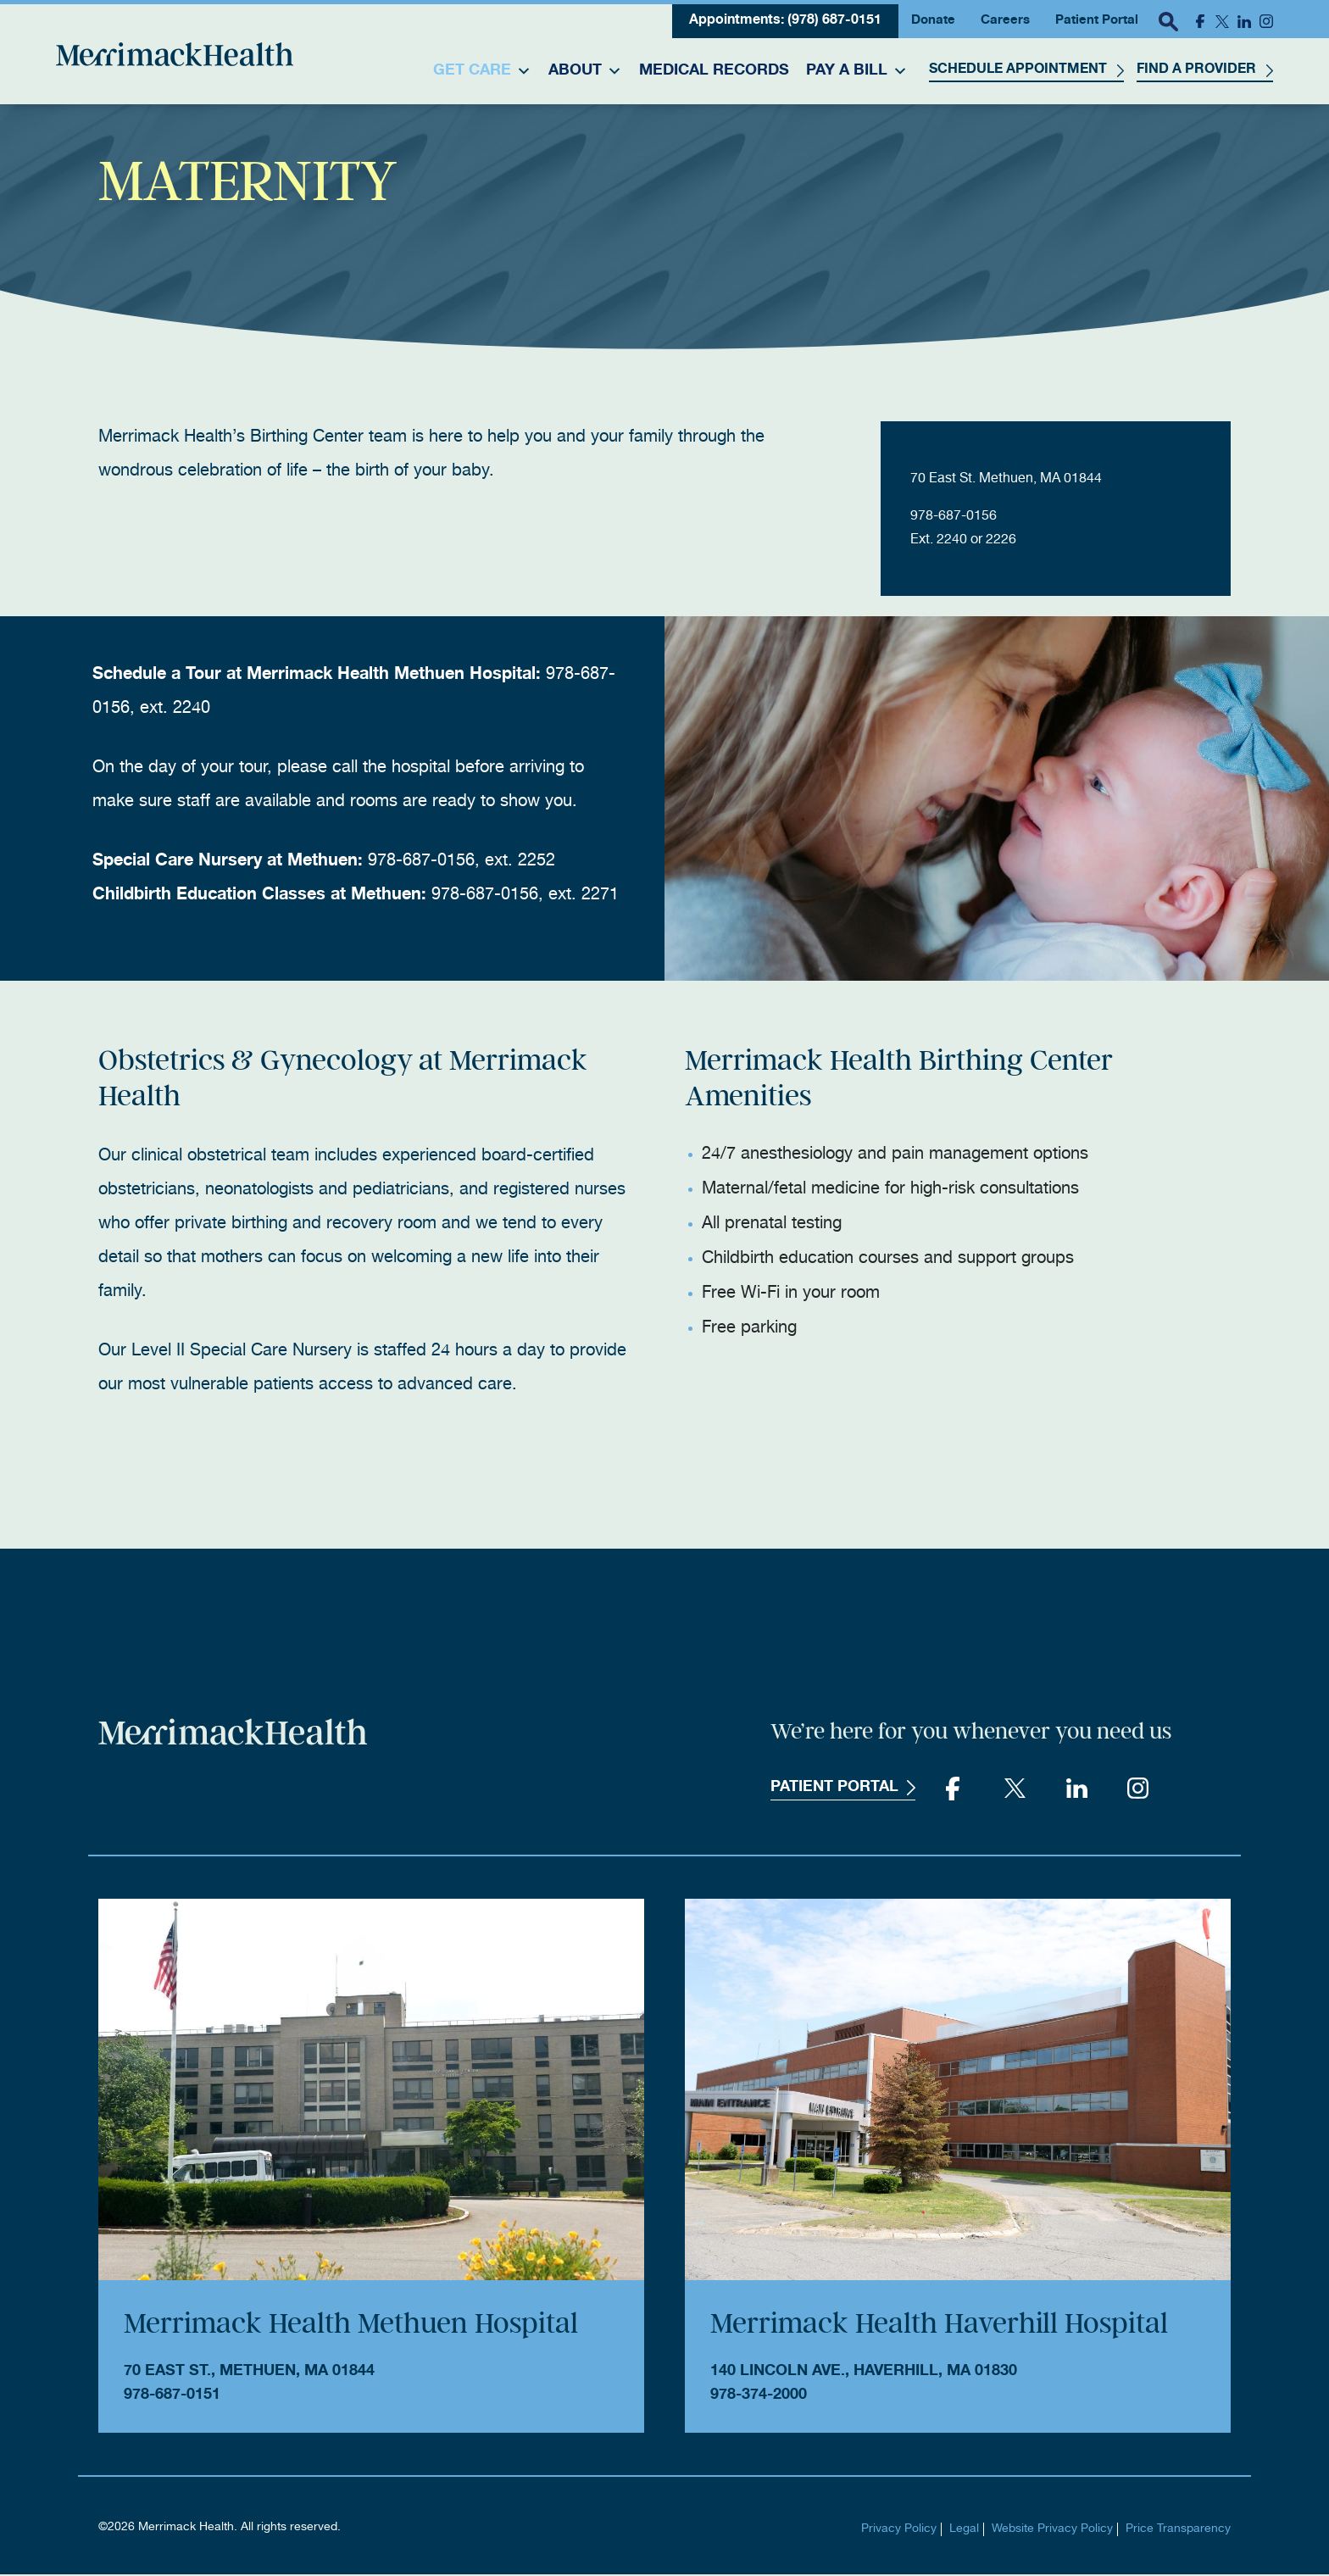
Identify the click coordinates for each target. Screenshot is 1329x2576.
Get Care (482, 71)
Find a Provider (1196, 70)
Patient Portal (1096, 20)
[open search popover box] (1168, 21)
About (585, 71)
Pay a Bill (857, 71)
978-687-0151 (172, 2397)
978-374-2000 (758, 2397)
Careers (1005, 20)
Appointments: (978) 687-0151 (785, 21)
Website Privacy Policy (1052, 2531)
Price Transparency (1178, 2531)
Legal (964, 2531)
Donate (933, 20)
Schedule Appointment (1018, 70)
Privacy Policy (899, 2531)
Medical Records (714, 71)
